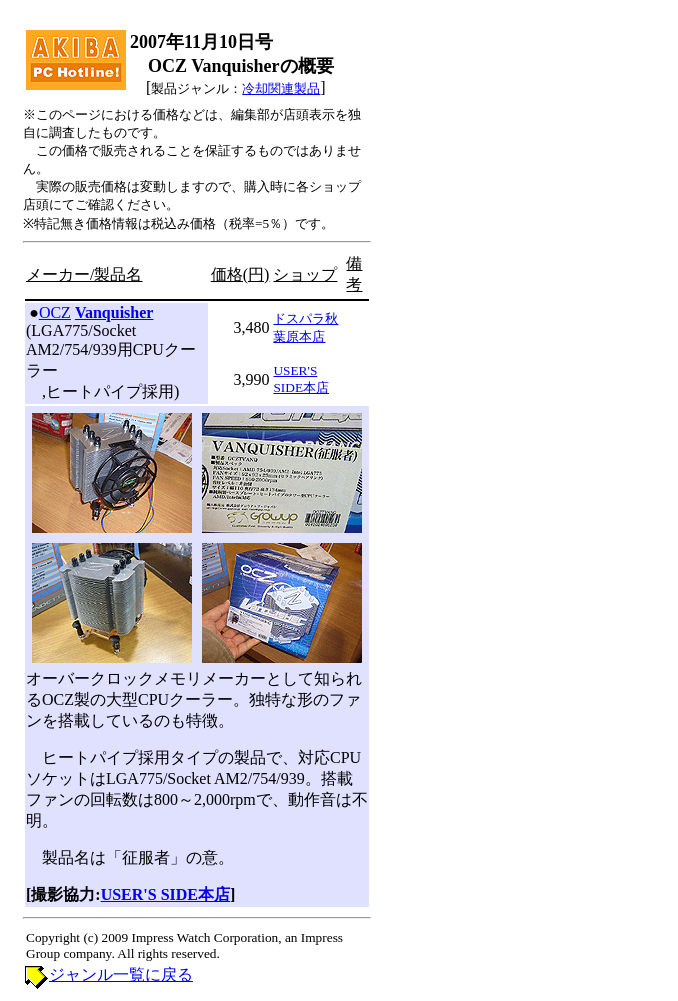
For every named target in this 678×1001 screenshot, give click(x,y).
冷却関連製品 (281, 88)
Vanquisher (114, 312)
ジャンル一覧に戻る (121, 974)
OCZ (55, 312)
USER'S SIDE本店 (165, 894)
